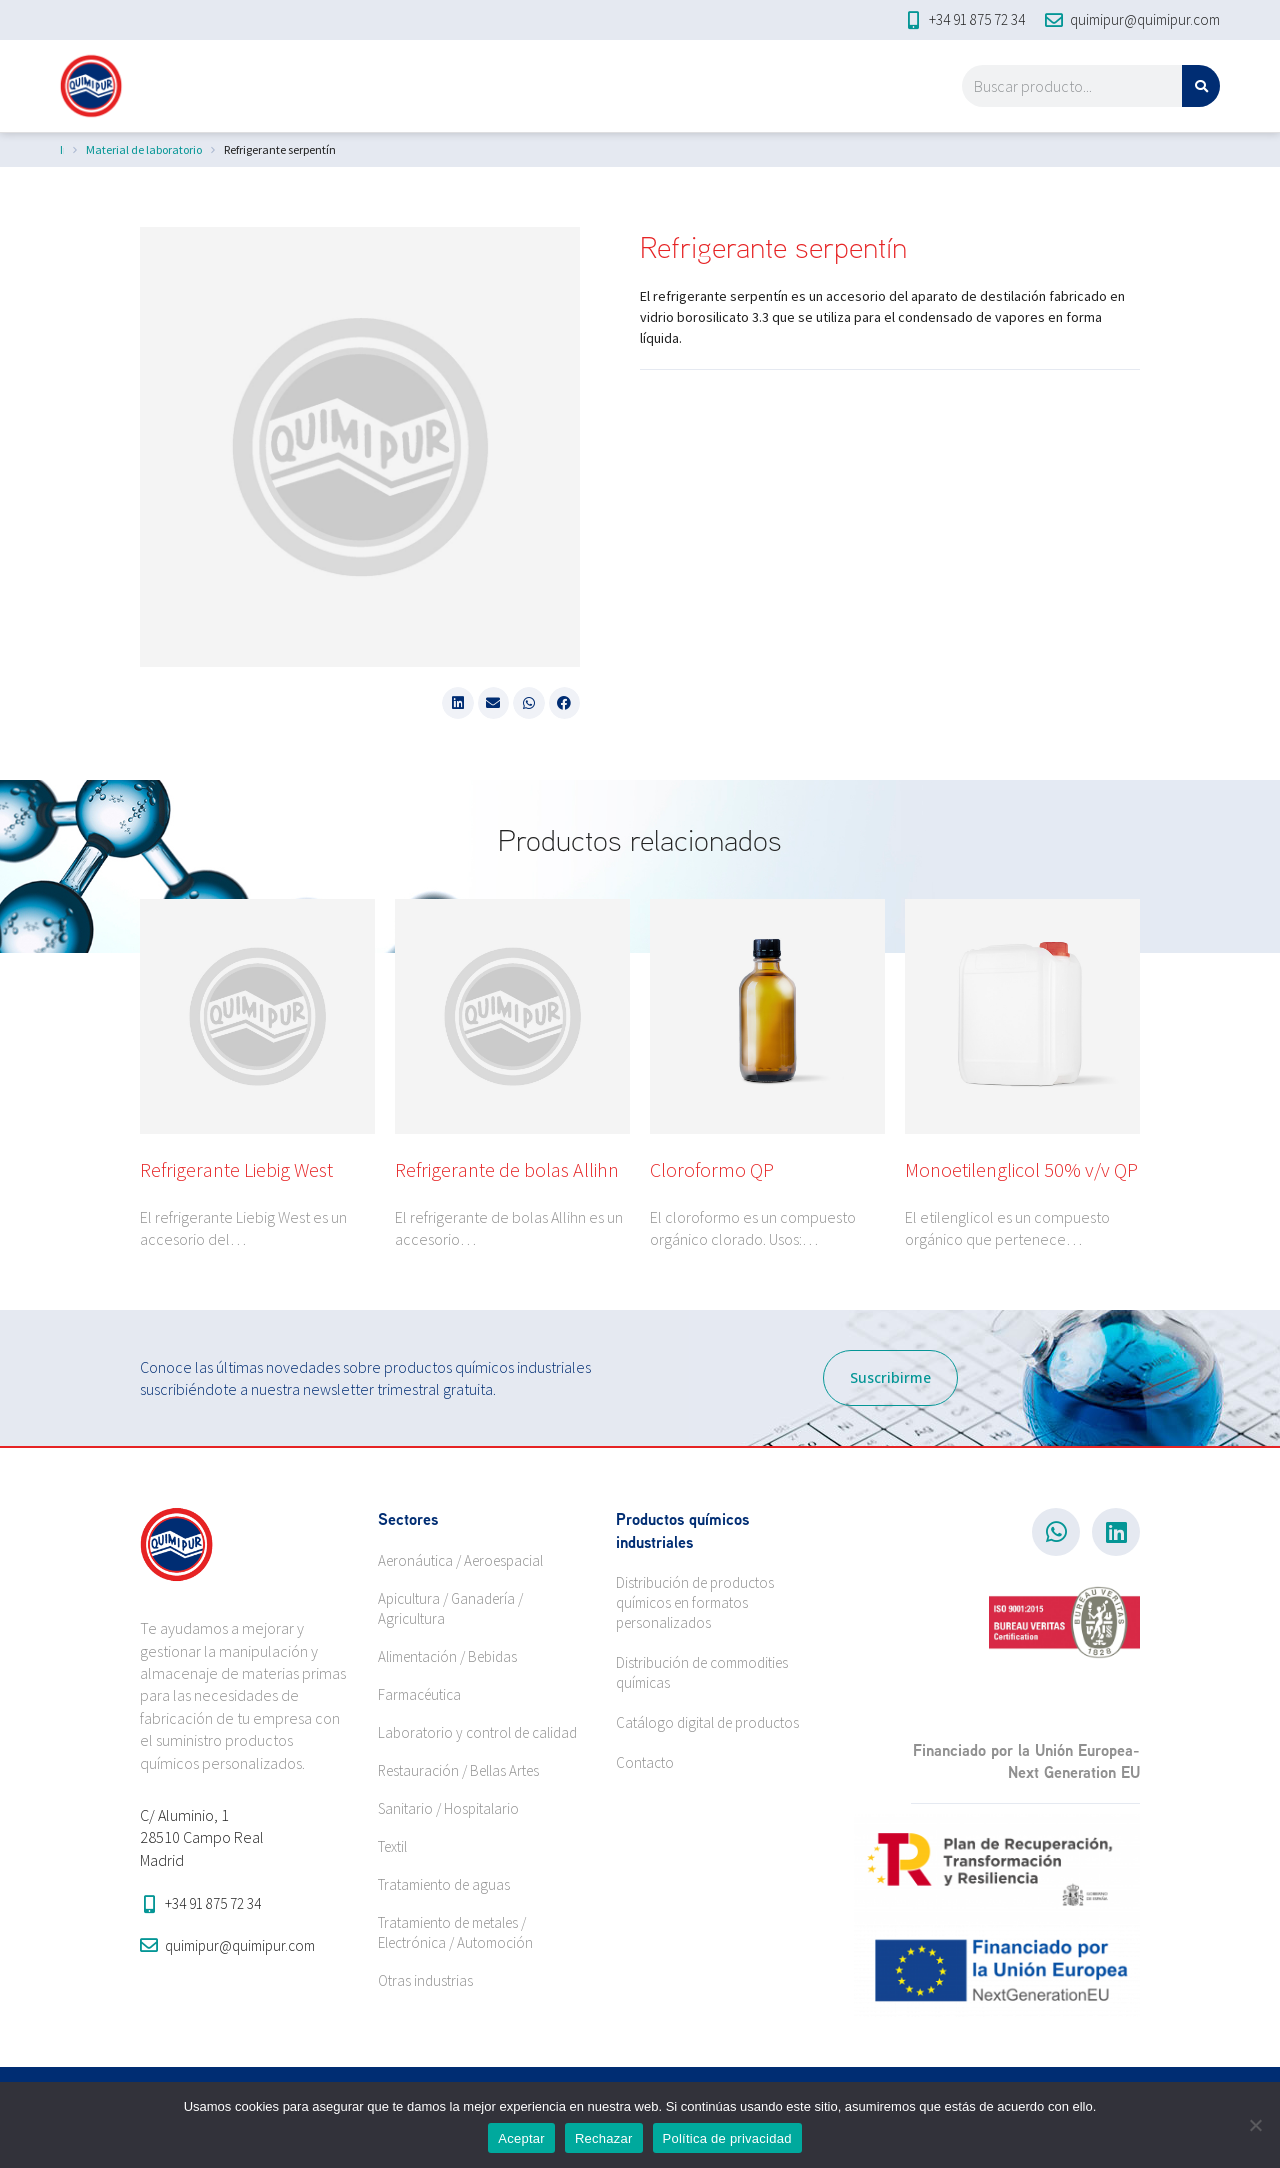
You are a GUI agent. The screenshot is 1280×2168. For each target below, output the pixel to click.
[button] (458, 703)
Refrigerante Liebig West (236, 1169)
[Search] (1201, 86)
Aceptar (521, 2138)
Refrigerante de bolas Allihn (507, 1169)
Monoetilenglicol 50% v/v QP (1021, 1169)
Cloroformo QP (712, 1169)
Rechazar (604, 2138)
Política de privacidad (727, 2138)
